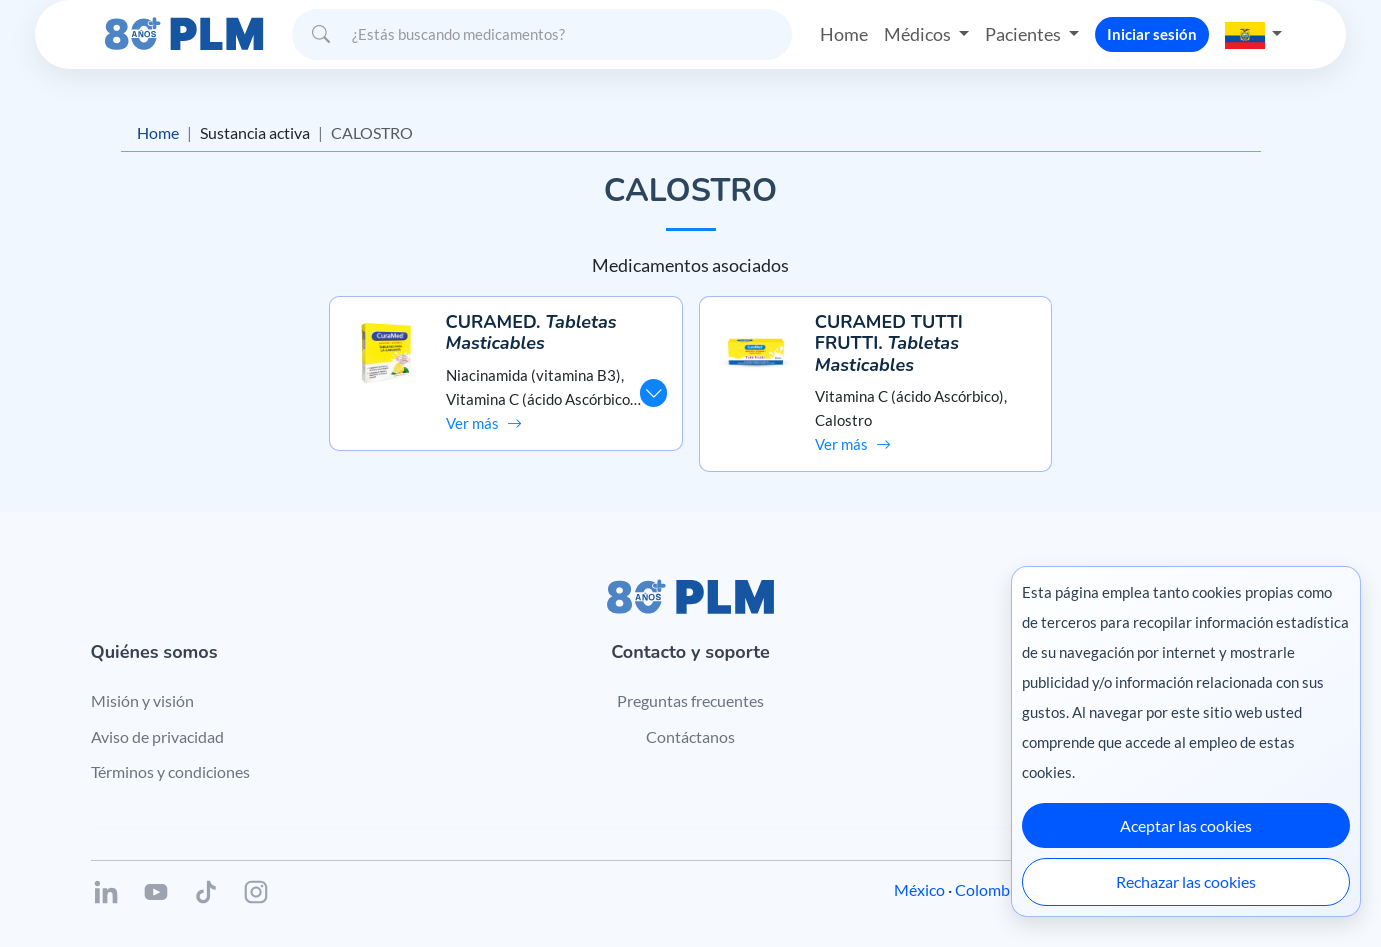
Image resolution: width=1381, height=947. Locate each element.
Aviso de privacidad (157, 736)
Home (844, 34)
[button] (1254, 34)
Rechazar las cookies (1186, 881)
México (919, 889)
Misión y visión (142, 700)
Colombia (988, 889)
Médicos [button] (919, 34)
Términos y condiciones (170, 771)
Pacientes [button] (1024, 34)
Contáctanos (690, 736)
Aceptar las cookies (1186, 825)
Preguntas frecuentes (690, 700)
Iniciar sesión (1152, 34)
